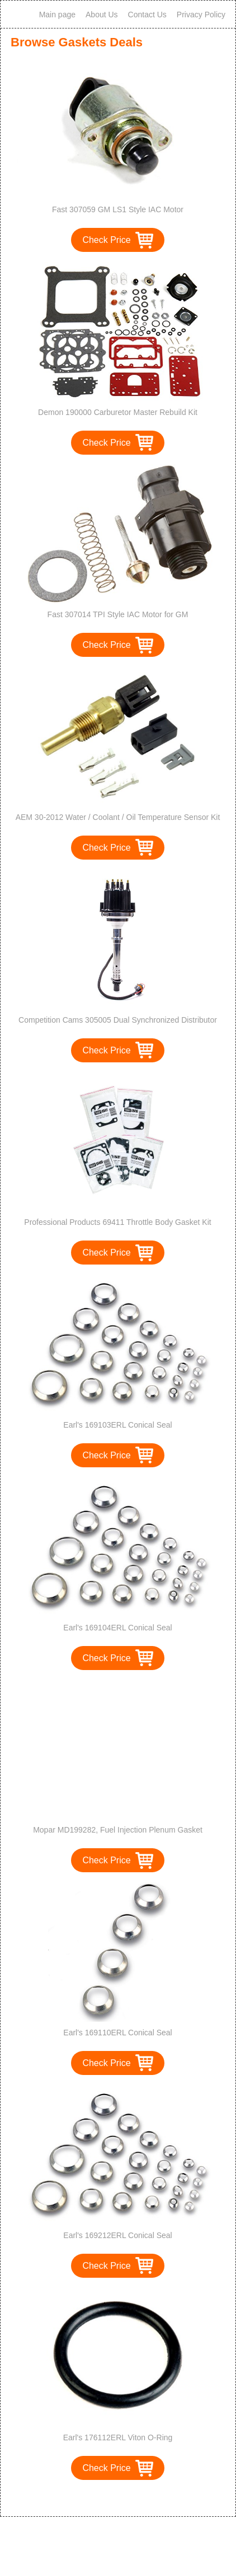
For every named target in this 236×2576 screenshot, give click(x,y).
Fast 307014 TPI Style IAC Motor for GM (118, 614)
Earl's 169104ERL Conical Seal (117, 1627)
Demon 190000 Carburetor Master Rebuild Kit (117, 412)
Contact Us (147, 14)
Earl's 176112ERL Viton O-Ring (118, 2437)
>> (138, 2496)
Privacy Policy (201, 14)
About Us (102, 14)
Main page (57, 14)
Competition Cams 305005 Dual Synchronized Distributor (117, 1019)
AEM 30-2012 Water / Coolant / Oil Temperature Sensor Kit (118, 817)
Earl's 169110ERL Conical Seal (117, 2032)
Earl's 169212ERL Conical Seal (117, 2235)
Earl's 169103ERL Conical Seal (117, 1424)
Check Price (106, 240)
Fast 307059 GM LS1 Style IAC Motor (117, 209)
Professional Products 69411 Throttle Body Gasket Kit (117, 1222)
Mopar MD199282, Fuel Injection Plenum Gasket (117, 1829)
